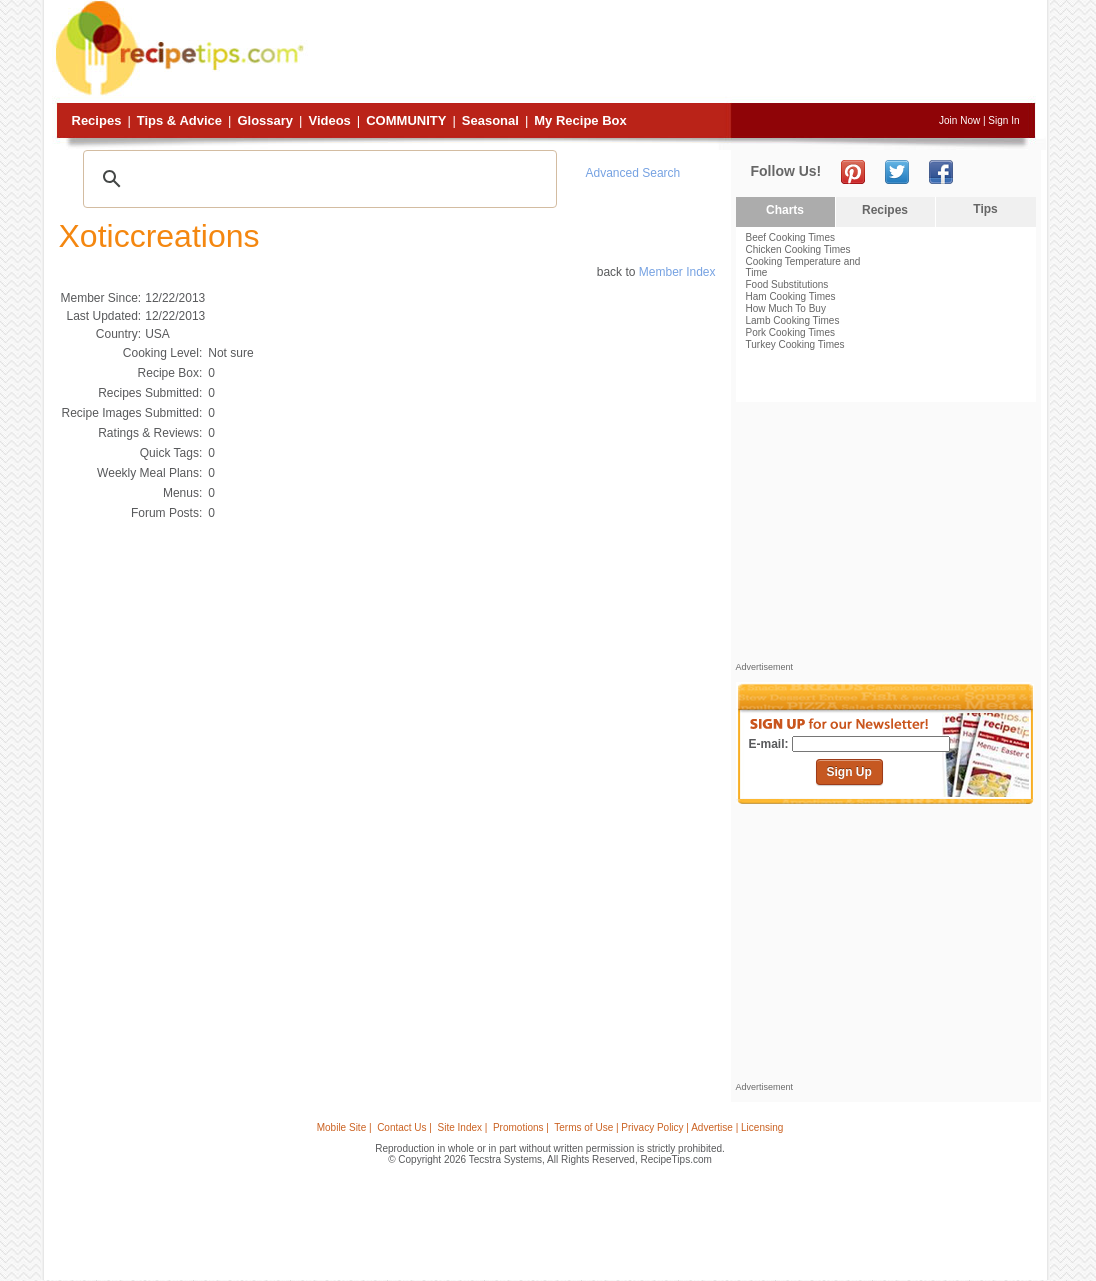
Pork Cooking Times (790, 332)
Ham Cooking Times (791, 296)
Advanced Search (633, 173)
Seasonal (490, 120)
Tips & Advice (179, 120)
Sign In (1003, 120)
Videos (329, 120)
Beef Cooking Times (791, 237)
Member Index (677, 272)
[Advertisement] (672, 53)
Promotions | (521, 1127)
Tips (985, 209)
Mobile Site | (344, 1127)
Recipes (97, 120)
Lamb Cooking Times (793, 320)
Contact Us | (404, 1127)
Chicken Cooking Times (798, 249)
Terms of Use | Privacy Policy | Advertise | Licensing (668, 1127)
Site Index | (463, 1127)
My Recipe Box (580, 120)
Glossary (265, 120)
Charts (785, 210)
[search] (317, 179)
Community (406, 120)
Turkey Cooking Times (795, 344)
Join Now (959, 120)
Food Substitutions (787, 284)
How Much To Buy (786, 308)
